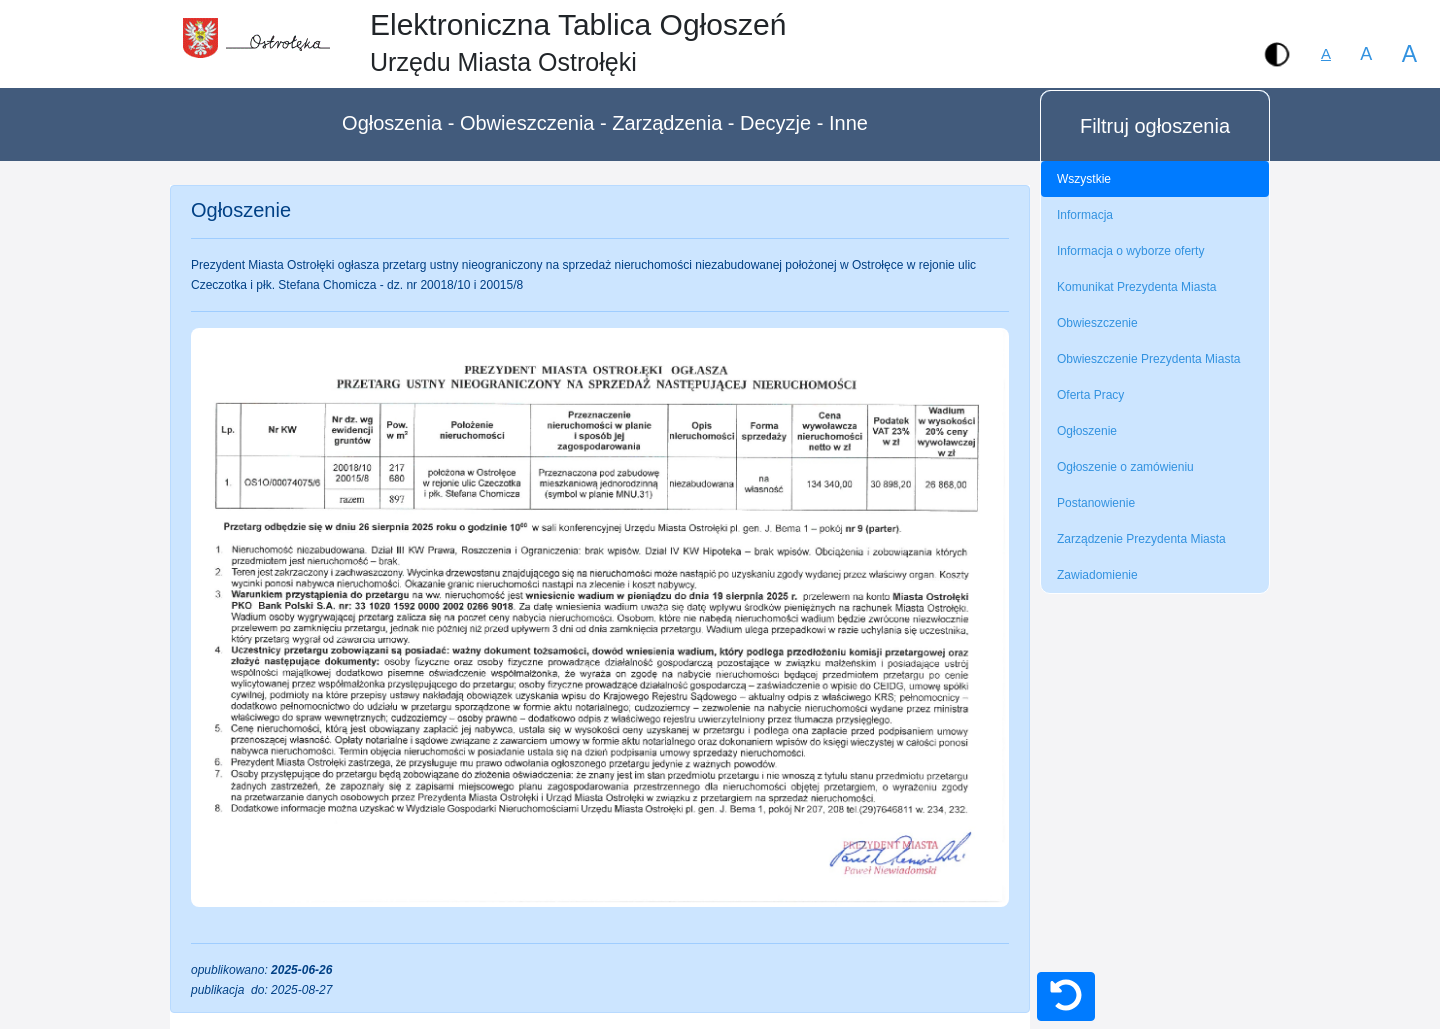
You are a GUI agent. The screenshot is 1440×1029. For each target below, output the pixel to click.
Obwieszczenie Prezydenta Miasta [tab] (1148, 359)
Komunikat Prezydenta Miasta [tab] (1136, 287)
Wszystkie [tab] (1084, 179)
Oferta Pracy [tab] (1090, 395)
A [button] (1366, 54)
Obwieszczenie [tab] (1097, 323)
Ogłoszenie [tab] (1087, 431)
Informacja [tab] (1085, 215)
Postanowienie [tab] (1096, 503)
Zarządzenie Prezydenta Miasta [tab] (1141, 539)
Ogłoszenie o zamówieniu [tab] (1125, 467)
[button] (1277, 54)
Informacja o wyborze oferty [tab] (1130, 251)
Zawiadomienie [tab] (1097, 575)
